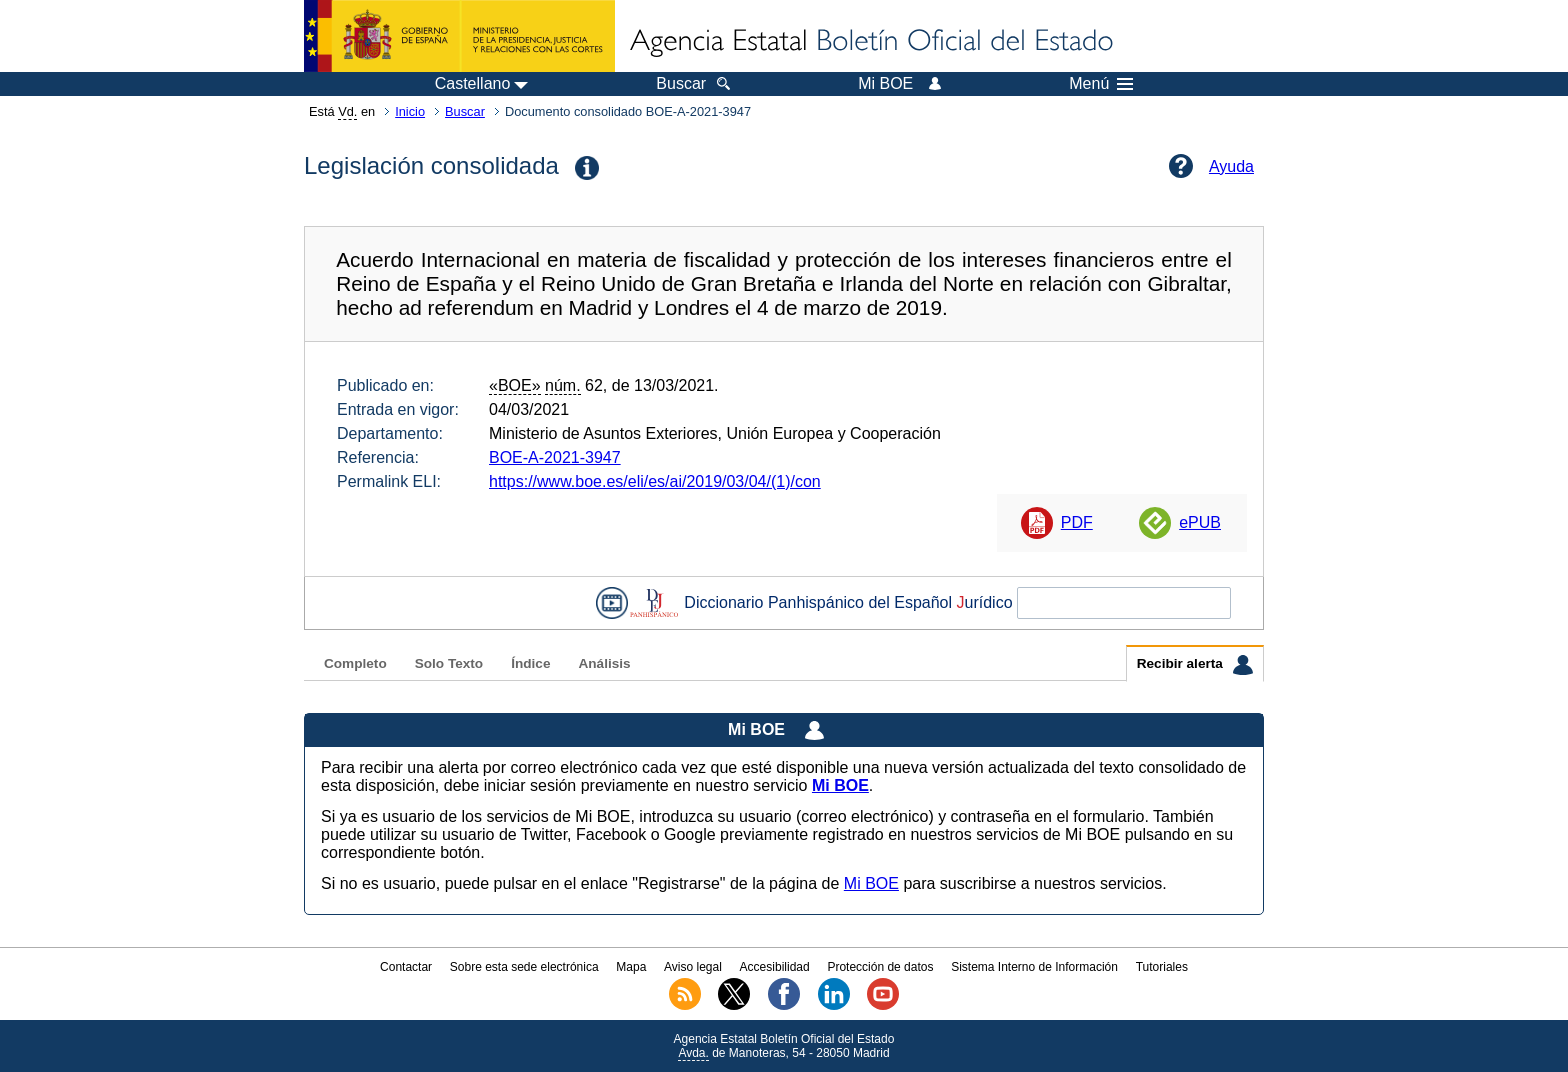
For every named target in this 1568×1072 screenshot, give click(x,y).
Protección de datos (880, 967)
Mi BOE (871, 883)
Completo (355, 663)
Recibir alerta (1195, 665)
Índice (530, 663)
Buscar (465, 111)
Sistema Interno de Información (1034, 967)
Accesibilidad (775, 967)
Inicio (410, 111)
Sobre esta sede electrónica (524, 967)
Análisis (604, 663)
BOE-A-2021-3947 (555, 457)
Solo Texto (449, 663)
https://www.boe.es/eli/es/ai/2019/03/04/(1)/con (655, 481)
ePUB (1200, 522)
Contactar (406, 967)
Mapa (631, 967)
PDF (1077, 522)
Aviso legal (693, 967)
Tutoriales (1162, 967)
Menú (1101, 84)
